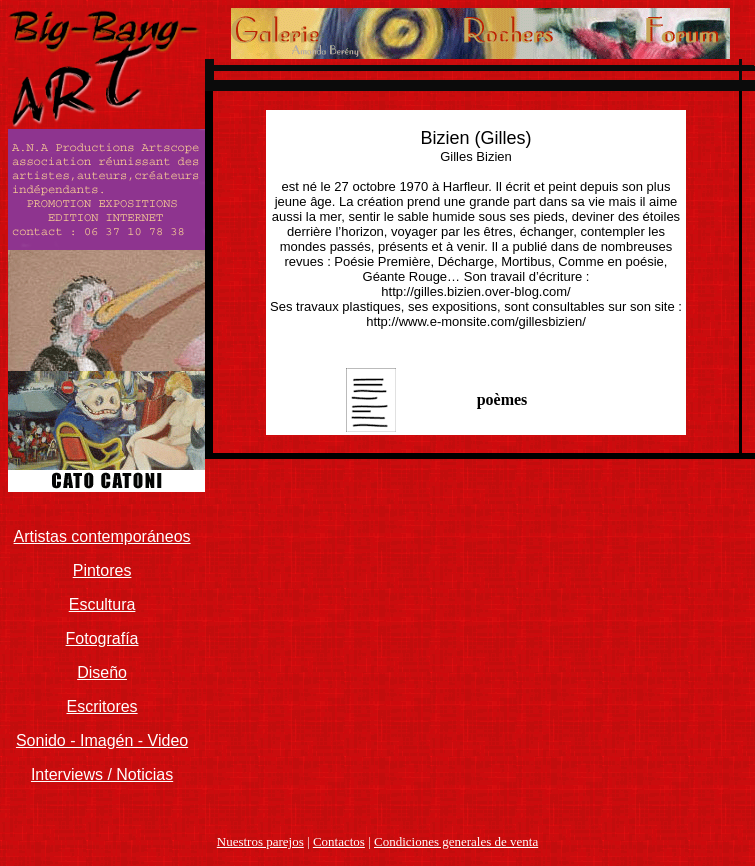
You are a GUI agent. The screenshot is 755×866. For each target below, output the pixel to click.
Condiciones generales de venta (456, 841)
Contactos (339, 841)
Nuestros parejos (260, 841)
